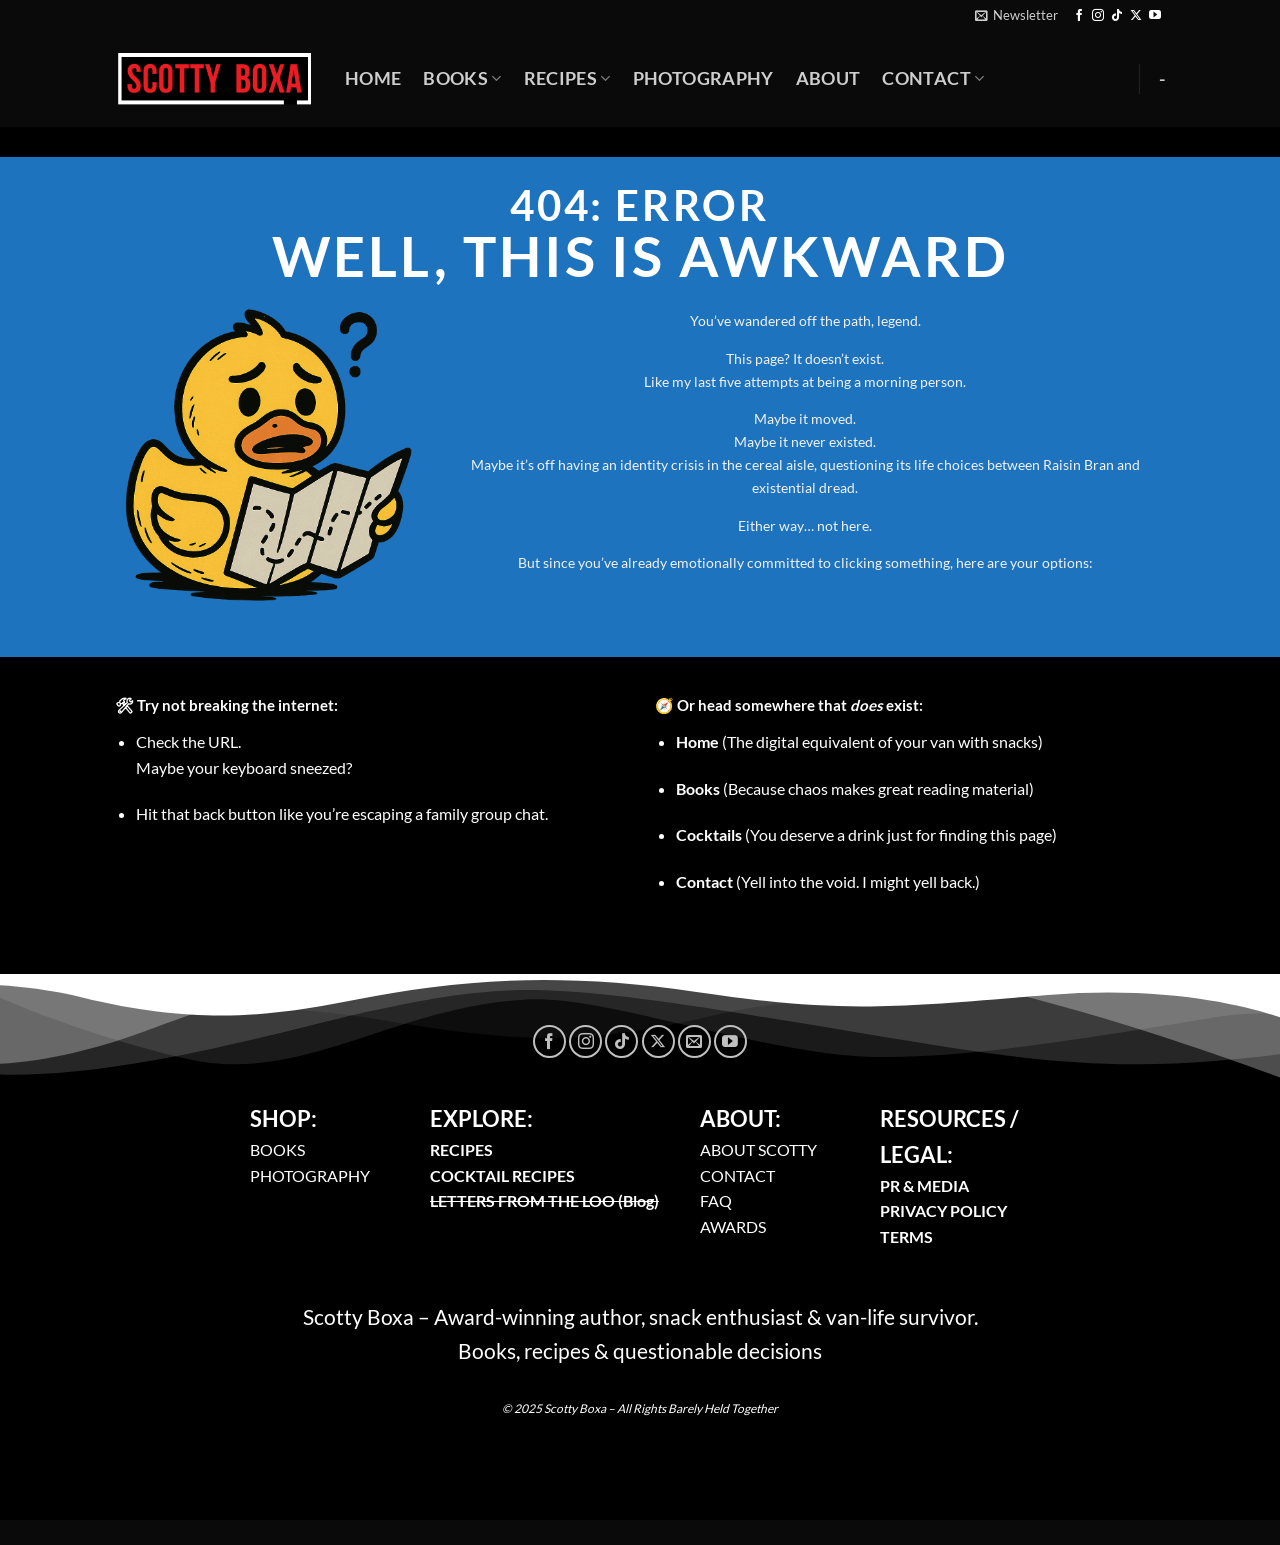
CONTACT (737, 1175)
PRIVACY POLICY (943, 1210)
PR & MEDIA (924, 1185)
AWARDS (733, 1226)
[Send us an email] (694, 1041)
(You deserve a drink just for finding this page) (866, 834)
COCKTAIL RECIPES (502, 1175)
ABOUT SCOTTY (758, 1149)
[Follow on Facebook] (1079, 16)
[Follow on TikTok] (1117, 16)
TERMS (906, 1236)
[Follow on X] (1136, 16)
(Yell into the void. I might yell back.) (828, 881)
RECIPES (461, 1149)
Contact (933, 78)
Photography (703, 78)
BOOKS (277, 1149)
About (828, 78)
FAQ (716, 1200)
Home (373, 78)
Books (462, 78)
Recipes (567, 78)
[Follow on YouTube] (1155, 16)
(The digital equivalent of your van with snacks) (859, 741)
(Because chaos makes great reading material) (855, 788)
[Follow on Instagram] (1098, 16)
